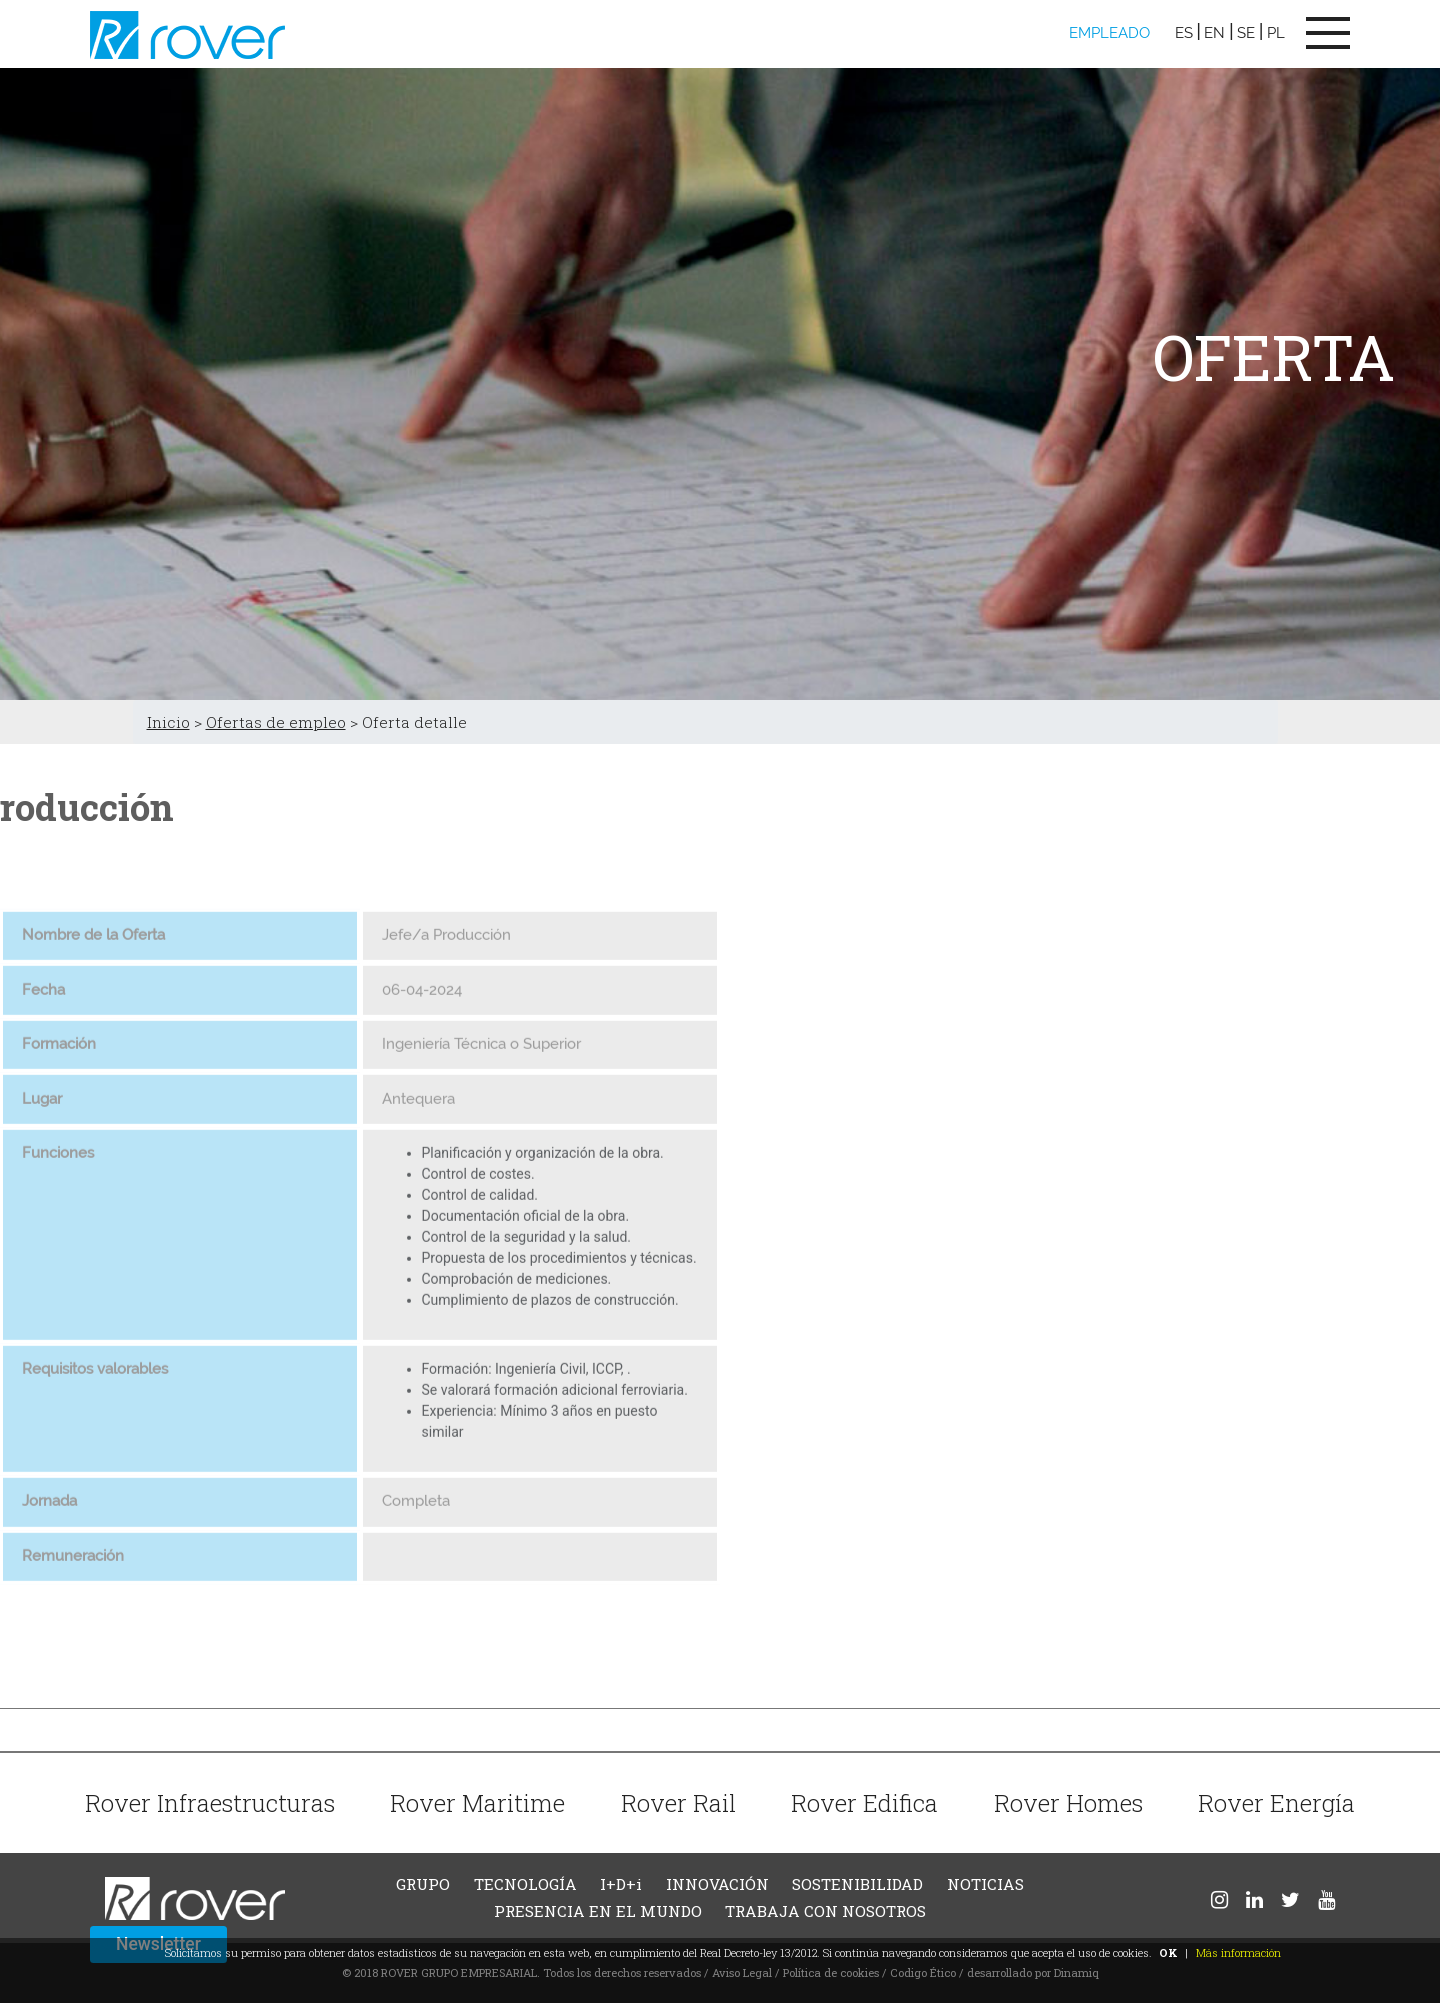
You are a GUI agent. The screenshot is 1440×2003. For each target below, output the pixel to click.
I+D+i (621, 1884)
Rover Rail (678, 1802)
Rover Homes (1068, 1802)
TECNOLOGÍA (525, 1884)
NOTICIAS (985, 1884)
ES (1184, 33)
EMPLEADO (1109, 33)
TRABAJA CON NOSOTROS (825, 1911)
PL (1276, 33)
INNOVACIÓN (717, 1884)
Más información (1238, 1952)
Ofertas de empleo (276, 722)
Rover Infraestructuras (210, 1802)
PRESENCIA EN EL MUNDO (598, 1911)
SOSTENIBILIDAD (857, 1884)
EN (1214, 33)
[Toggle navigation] (1328, 33)
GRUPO (423, 1884)
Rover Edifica (864, 1802)
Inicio (168, 722)
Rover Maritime (477, 1802)
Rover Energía (1276, 1802)
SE (1246, 33)
